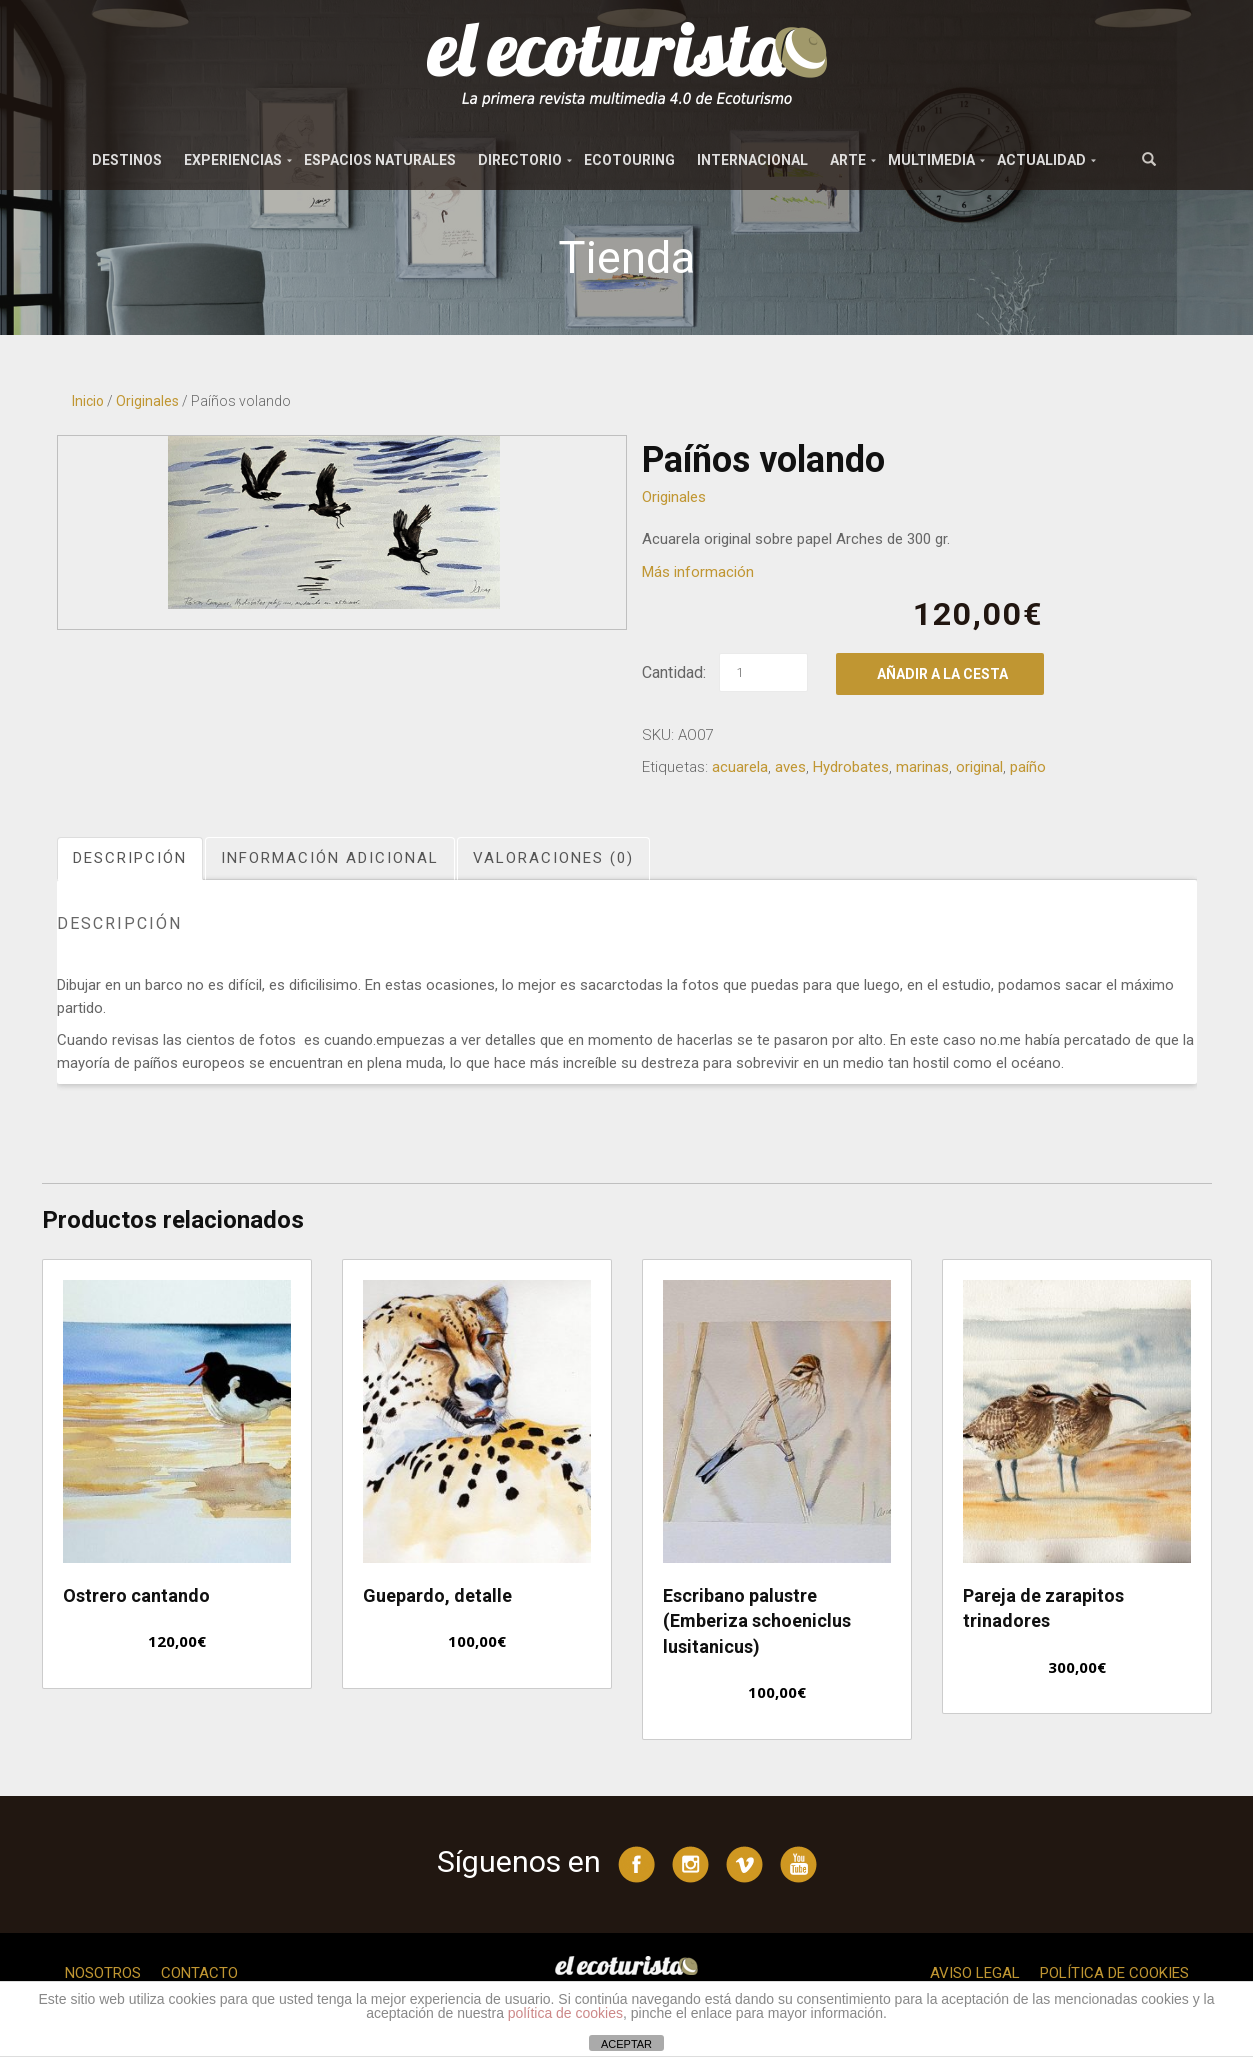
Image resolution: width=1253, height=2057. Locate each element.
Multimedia (931, 160)
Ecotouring (629, 160)
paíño (1028, 767)
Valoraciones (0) (553, 858)
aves (790, 767)
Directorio (520, 160)
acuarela (740, 767)
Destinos (127, 160)
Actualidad (1041, 160)
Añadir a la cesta (942, 674)
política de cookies (565, 2013)
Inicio (88, 401)
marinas (922, 767)
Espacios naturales (380, 160)
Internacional (752, 160)
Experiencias (233, 160)
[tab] (131, 858)
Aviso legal (975, 1973)
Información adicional (330, 858)
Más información (698, 572)
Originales (147, 401)
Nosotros (103, 1973)
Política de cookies (1114, 1973)
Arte (848, 160)
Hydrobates (851, 767)
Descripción (130, 858)
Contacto (199, 1973)
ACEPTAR (626, 2044)
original (979, 767)
